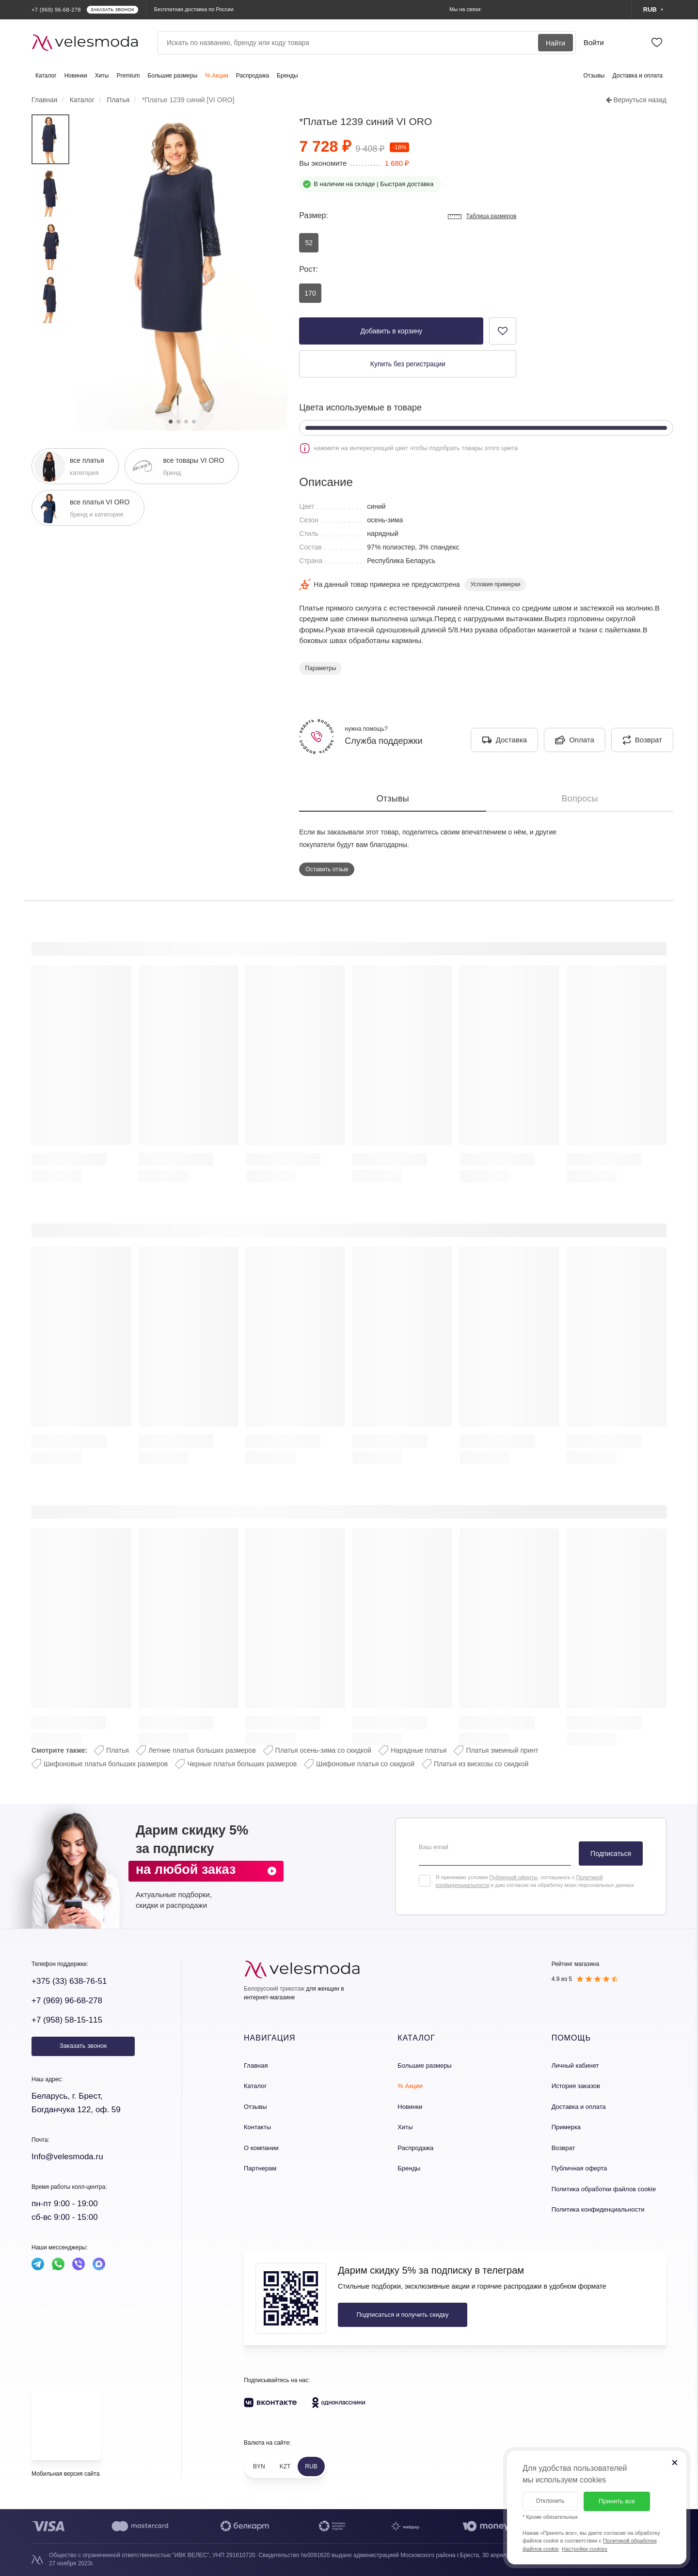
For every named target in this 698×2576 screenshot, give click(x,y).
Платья (117, 1750)
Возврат (563, 2148)
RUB (311, 2466)
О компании (261, 2148)
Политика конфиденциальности (598, 2209)
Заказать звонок (83, 2045)
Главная (256, 2065)
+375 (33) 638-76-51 (69, 1981)
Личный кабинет (575, 2065)
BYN (259, 2466)
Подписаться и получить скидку (402, 2314)
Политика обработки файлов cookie (604, 2189)
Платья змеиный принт (502, 1750)
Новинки (75, 75)
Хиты (102, 75)
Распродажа (252, 75)
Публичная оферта (579, 2168)
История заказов (576, 2085)
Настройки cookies (584, 2549)
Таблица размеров (482, 216)
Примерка (566, 2127)
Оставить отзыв (326, 869)
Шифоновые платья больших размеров (106, 1764)
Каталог (46, 75)
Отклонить (550, 2500)
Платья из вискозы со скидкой (481, 1764)
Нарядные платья (418, 1750)
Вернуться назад (636, 100)
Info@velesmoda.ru (67, 2156)
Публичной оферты (513, 1877)
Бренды (287, 75)
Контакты (257, 2127)
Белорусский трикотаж (274, 1988)
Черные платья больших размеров (242, 1764)
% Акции (216, 75)
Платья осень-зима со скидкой (323, 1750)
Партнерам (260, 2168)
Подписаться (610, 1853)
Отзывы (594, 75)
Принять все (617, 2501)
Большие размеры (172, 75)
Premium (128, 75)
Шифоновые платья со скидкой (365, 1764)
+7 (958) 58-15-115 (67, 2020)
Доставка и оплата (637, 75)
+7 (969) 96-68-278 (67, 2000)
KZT (285, 2466)
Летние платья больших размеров (202, 1750)
